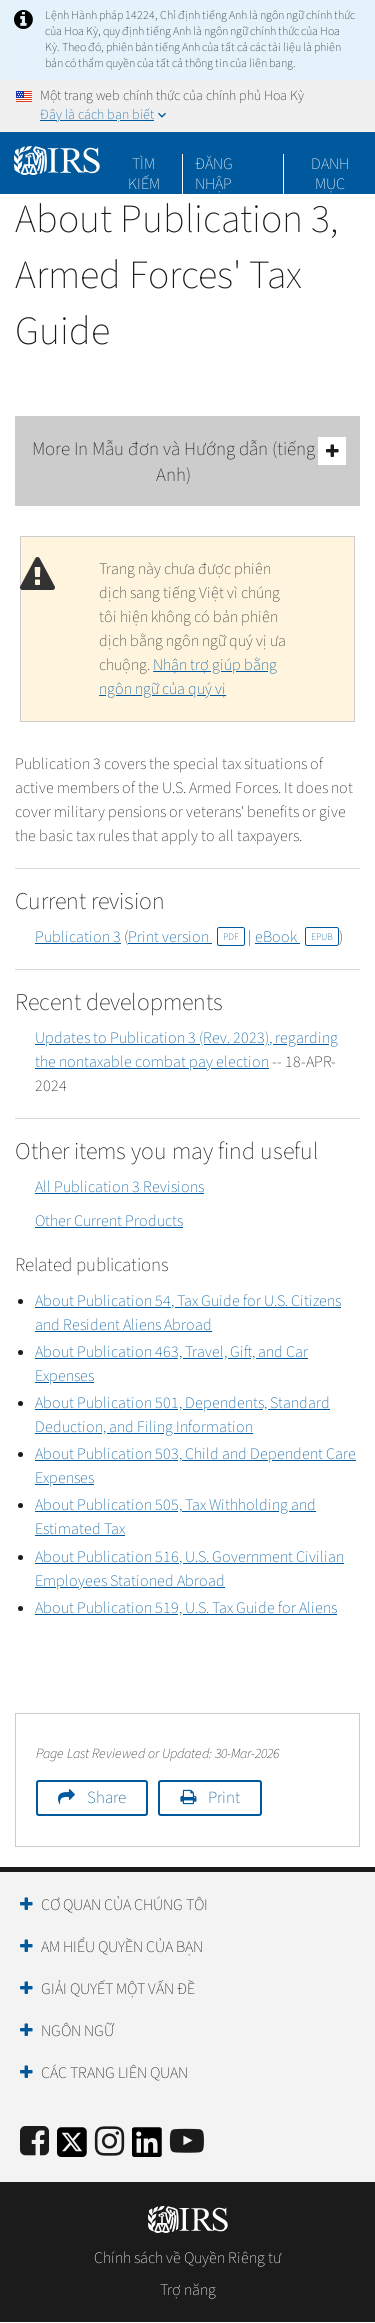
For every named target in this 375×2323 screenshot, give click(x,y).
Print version (186, 937)
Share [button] (106, 1798)
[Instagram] (109, 2142)
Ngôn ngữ (77, 2031)
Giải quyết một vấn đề (118, 1989)
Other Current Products (109, 1221)
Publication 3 (78, 937)
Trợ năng (188, 2290)
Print (224, 1798)
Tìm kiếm (144, 164)
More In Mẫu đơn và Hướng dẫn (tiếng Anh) (189, 462)
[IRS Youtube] (187, 2142)
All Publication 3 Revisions (119, 1187)
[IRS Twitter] (72, 2148)
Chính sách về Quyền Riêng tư (187, 2258)
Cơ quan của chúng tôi (124, 1905)
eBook (297, 937)
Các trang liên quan (114, 2073)
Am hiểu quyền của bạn (122, 1947)
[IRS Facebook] (34, 2142)
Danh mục (330, 164)
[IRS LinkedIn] (147, 2148)
